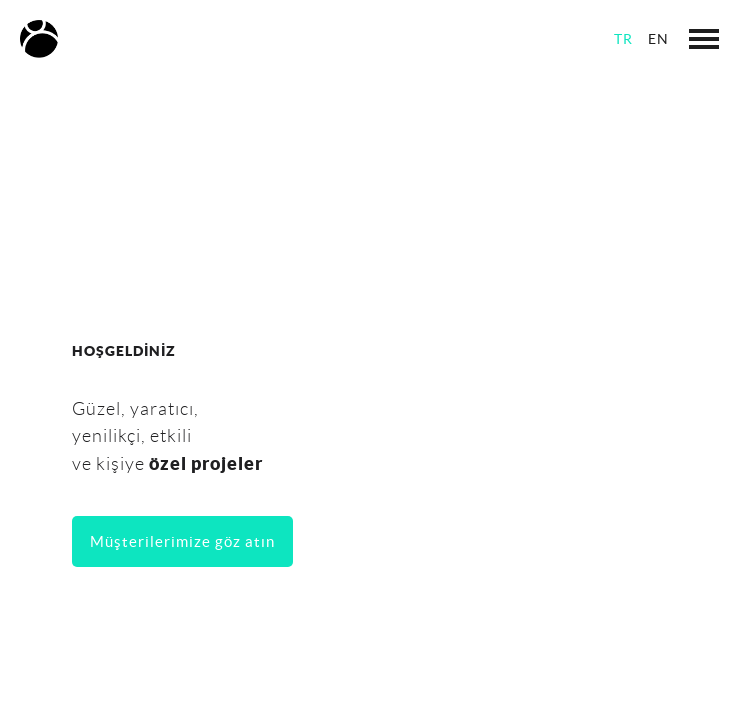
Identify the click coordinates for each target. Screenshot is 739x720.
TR (623, 39)
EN (658, 39)
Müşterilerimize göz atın (182, 541)
